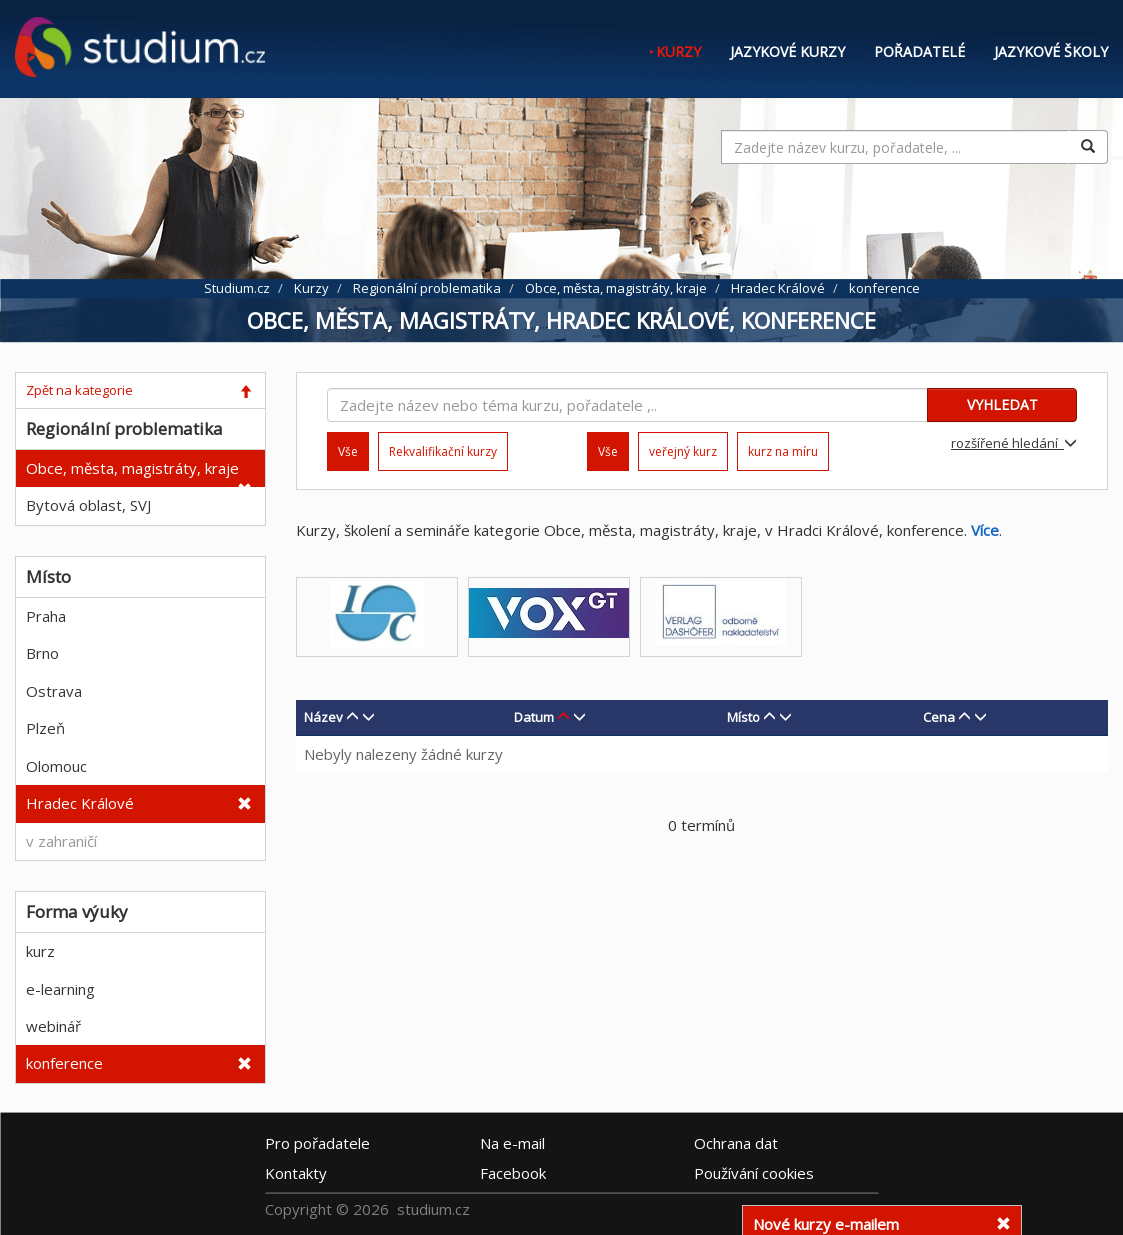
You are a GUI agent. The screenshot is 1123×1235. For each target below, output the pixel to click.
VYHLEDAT (1002, 404)
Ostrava (54, 691)
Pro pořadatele (317, 1143)
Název (323, 717)
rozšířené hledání (1014, 443)
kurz (40, 951)
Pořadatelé (919, 51)
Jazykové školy (1051, 51)
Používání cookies (754, 1173)
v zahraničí (61, 841)
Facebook (513, 1173)
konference (64, 1063)
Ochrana (736, 1143)
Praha (46, 616)
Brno (42, 653)
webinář (53, 1026)
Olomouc (56, 766)
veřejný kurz (683, 451)
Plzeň (45, 728)
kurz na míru (783, 451)
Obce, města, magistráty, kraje (132, 468)
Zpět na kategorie (79, 390)
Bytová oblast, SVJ (88, 505)
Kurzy (678, 51)
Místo (743, 717)
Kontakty (296, 1173)
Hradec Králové (80, 803)
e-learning (60, 989)
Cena (939, 717)
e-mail (512, 1143)
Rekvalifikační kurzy (443, 451)
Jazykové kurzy (787, 51)
